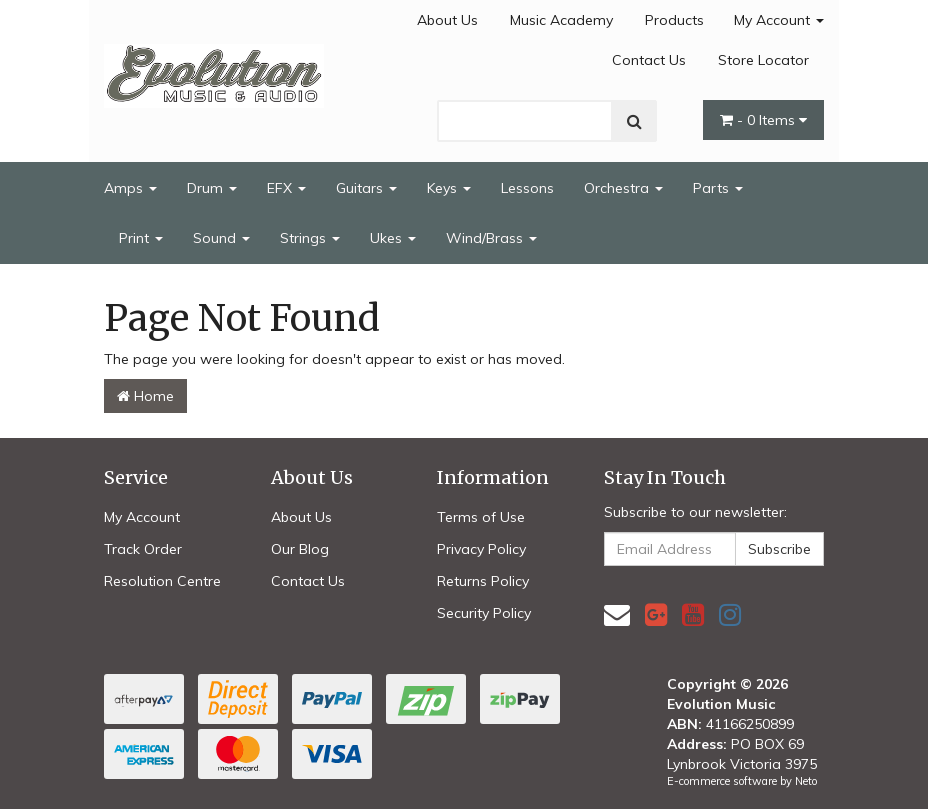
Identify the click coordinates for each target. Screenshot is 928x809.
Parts (718, 188)
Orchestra (623, 188)
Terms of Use (481, 517)
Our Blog (300, 549)
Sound (221, 238)
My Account (779, 20)
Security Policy (484, 613)
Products (674, 20)
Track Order (143, 549)
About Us (447, 20)
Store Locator (763, 60)
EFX (286, 188)
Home (145, 396)
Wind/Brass (491, 238)
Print (141, 238)
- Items (763, 120)
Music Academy (561, 20)
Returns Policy (483, 581)
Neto (806, 781)
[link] (656, 614)
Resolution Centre (162, 581)
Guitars (366, 188)
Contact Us (649, 60)
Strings (310, 238)
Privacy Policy (481, 549)
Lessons (527, 188)
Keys (449, 188)
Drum (212, 188)
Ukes (393, 238)
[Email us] (617, 614)
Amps (130, 188)
